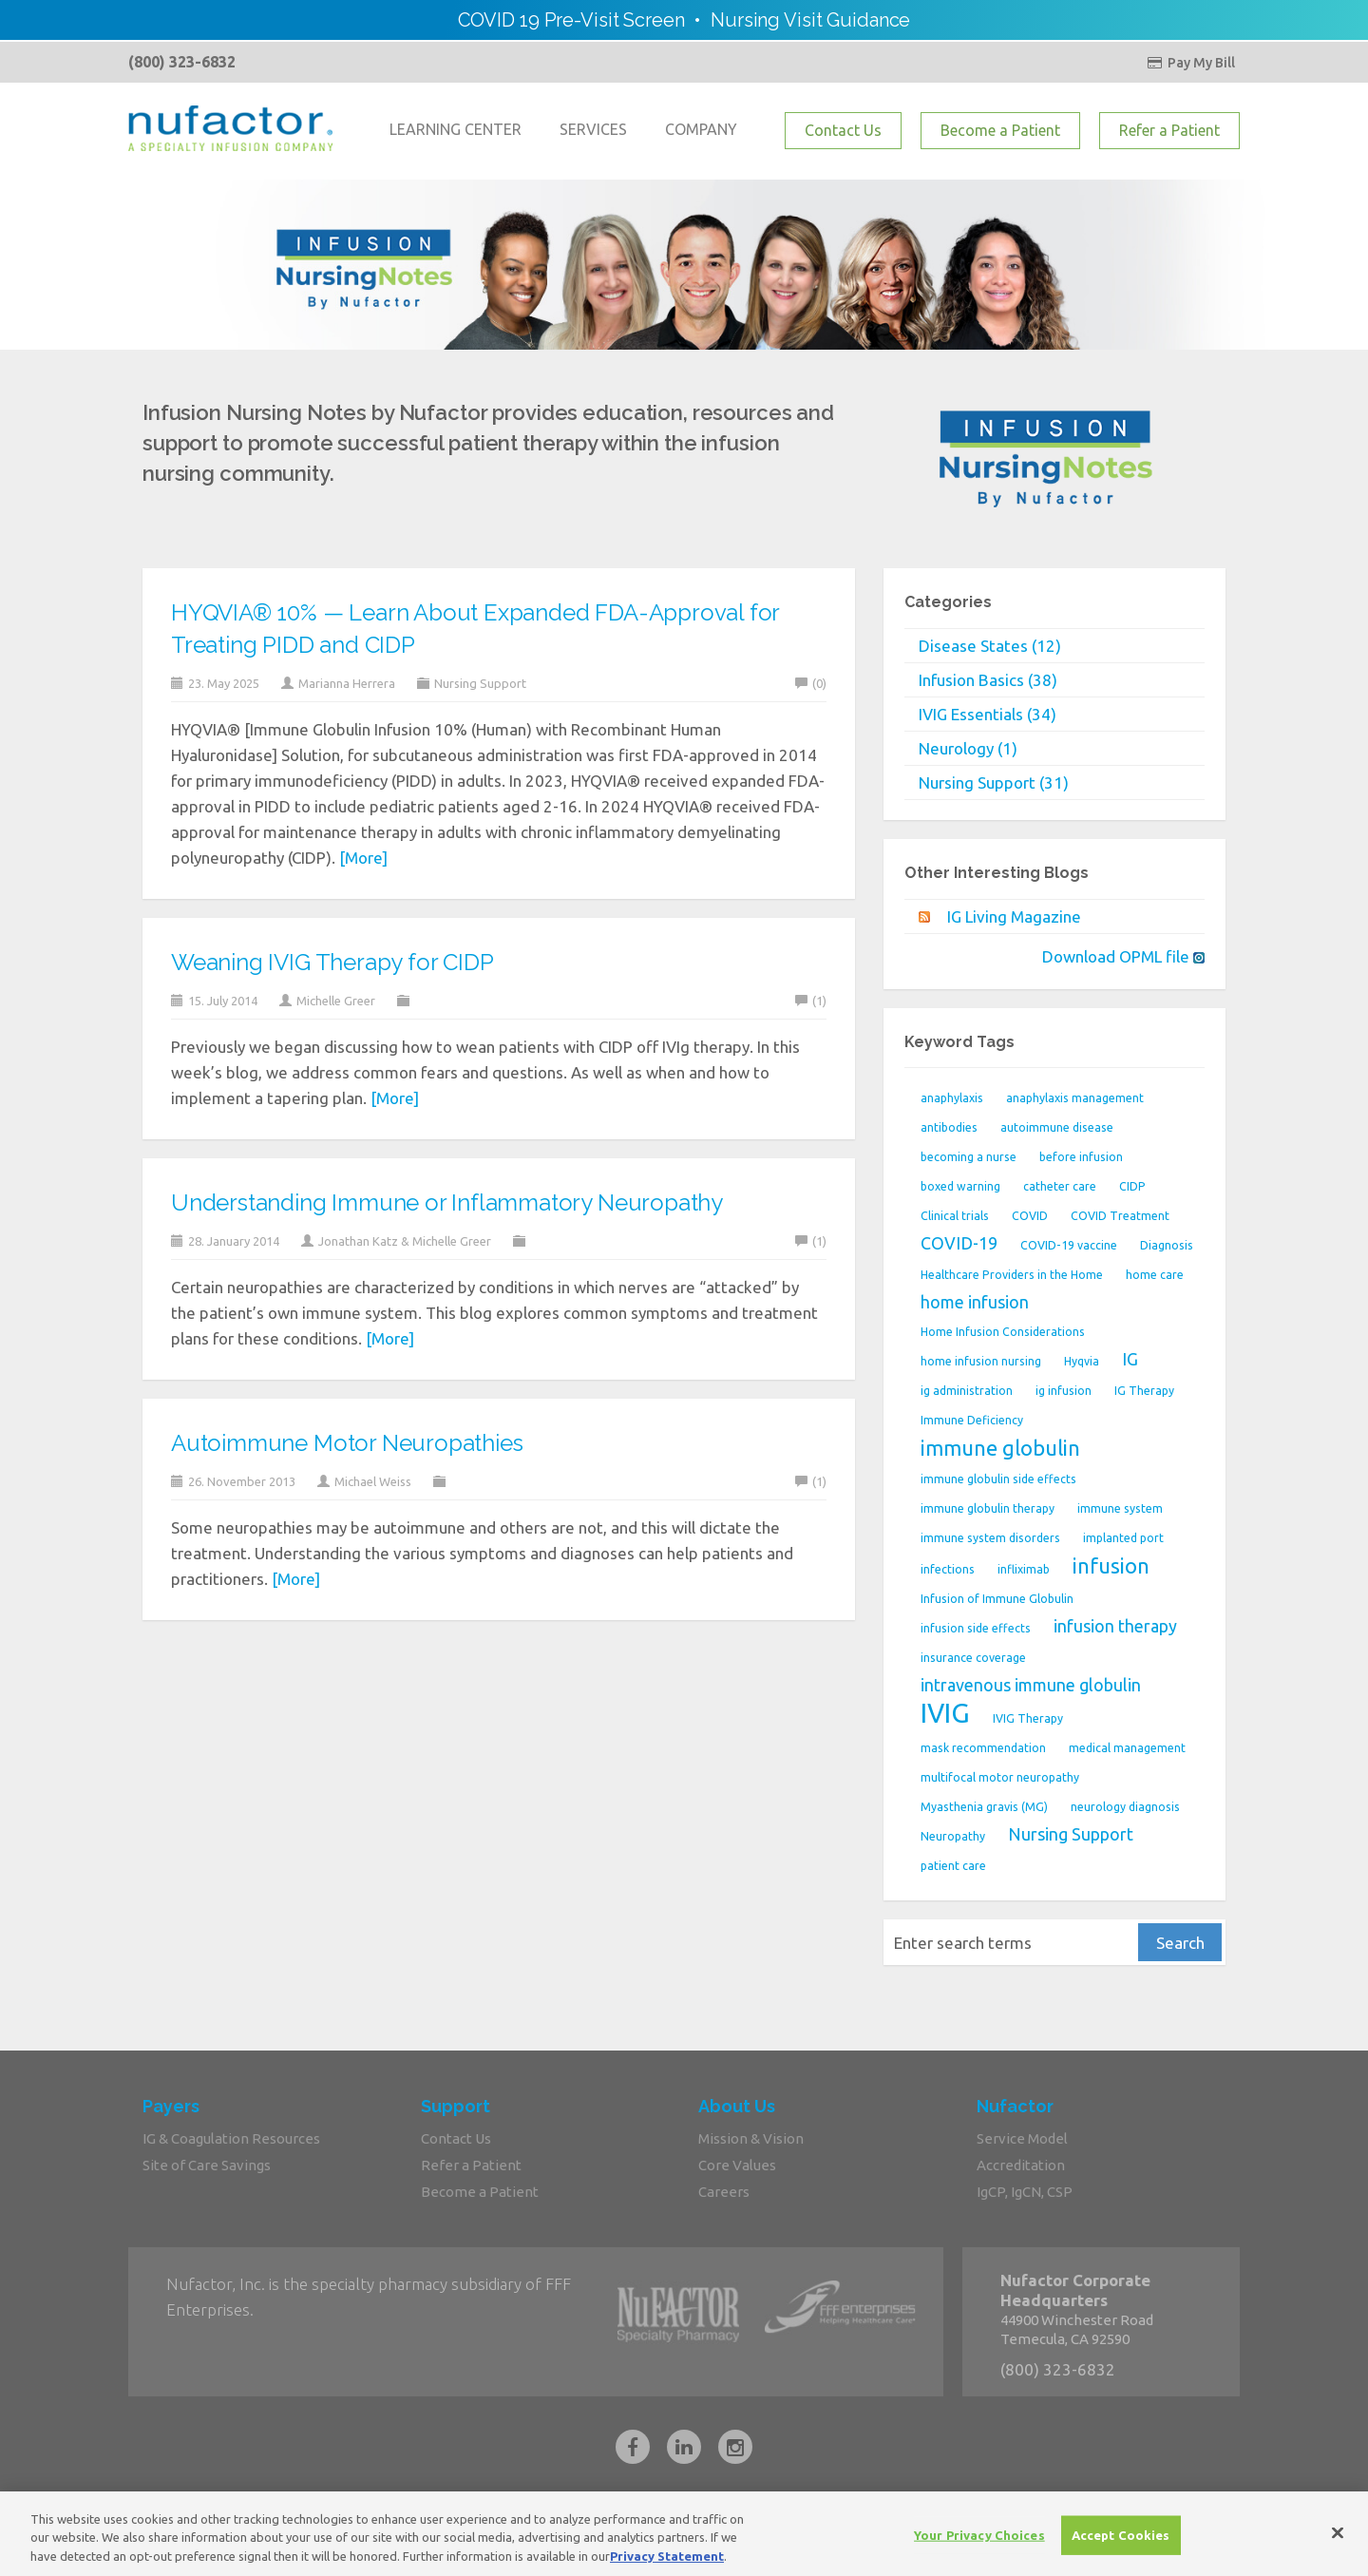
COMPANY (701, 129)
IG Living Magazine (1014, 916)
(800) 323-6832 (182, 61)
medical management (1127, 1748)
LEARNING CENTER (456, 129)
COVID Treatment (1120, 1216)
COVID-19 (959, 1242)
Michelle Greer (335, 1000)
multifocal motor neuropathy (1000, 1777)
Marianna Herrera (346, 683)
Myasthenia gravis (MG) (984, 1807)
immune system (1120, 1508)
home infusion (975, 1301)
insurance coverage (973, 1657)
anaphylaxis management (1075, 1098)
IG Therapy (1144, 1390)
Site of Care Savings (206, 2165)
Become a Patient (1000, 130)
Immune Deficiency (972, 1420)
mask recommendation (983, 1748)
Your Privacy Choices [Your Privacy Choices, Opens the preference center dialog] (979, 2544)
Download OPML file (1123, 956)
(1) (810, 1000)
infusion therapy (1115, 1625)
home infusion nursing (981, 1361)
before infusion (1081, 1157)
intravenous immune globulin (1031, 1684)
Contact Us (843, 130)
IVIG (945, 1712)
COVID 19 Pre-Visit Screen (571, 20)
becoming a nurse (968, 1157)
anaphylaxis (952, 1098)
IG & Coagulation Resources (231, 2138)
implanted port (1123, 1538)
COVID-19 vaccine (1068, 1245)
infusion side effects (976, 1628)
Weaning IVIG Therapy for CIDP (332, 962)
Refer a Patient (1169, 130)
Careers (724, 2192)
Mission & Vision (751, 2138)
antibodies (949, 1127)
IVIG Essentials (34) (987, 714)
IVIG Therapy (1028, 1718)
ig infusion (1064, 1390)
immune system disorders (990, 1538)
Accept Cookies (1121, 2544)
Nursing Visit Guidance (810, 20)
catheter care (1059, 1186)
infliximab (1024, 1569)
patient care (953, 1866)
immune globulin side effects (998, 1479)
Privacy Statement (667, 2566)
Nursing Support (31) (994, 782)
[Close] (1337, 2543)
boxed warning (960, 1186)
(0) (810, 683)
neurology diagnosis (1125, 1807)
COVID (1030, 1216)
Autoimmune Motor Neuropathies (346, 1443)
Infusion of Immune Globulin (997, 1599)
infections (948, 1569)
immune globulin (1000, 1448)
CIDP (1132, 1186)
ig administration (967, 1390)
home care (1155, 1275)
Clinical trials (955, 1216)
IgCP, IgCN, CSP (1025, 2192)
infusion (1111, 1565)
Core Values (737, 2165)
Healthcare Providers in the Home (1012, 1275)
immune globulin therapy (987, 1508)
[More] (363, 858)
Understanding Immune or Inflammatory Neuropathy (447, 1202)
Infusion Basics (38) (988, 680)
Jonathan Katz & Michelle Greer (404, 1241)
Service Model (1022, 2138)
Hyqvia (1081, 1361)
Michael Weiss (372, 1481)
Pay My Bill (1190, 62)
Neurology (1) (968, 748)
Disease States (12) (990, 646)
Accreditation (1021, 2165)
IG (1130, 1358)
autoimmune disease (1056, 1127)
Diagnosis (1166, 1245)
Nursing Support (480, 683)
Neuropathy (953, 1836)
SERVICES (593, 129)
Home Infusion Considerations (1003, 1332)
